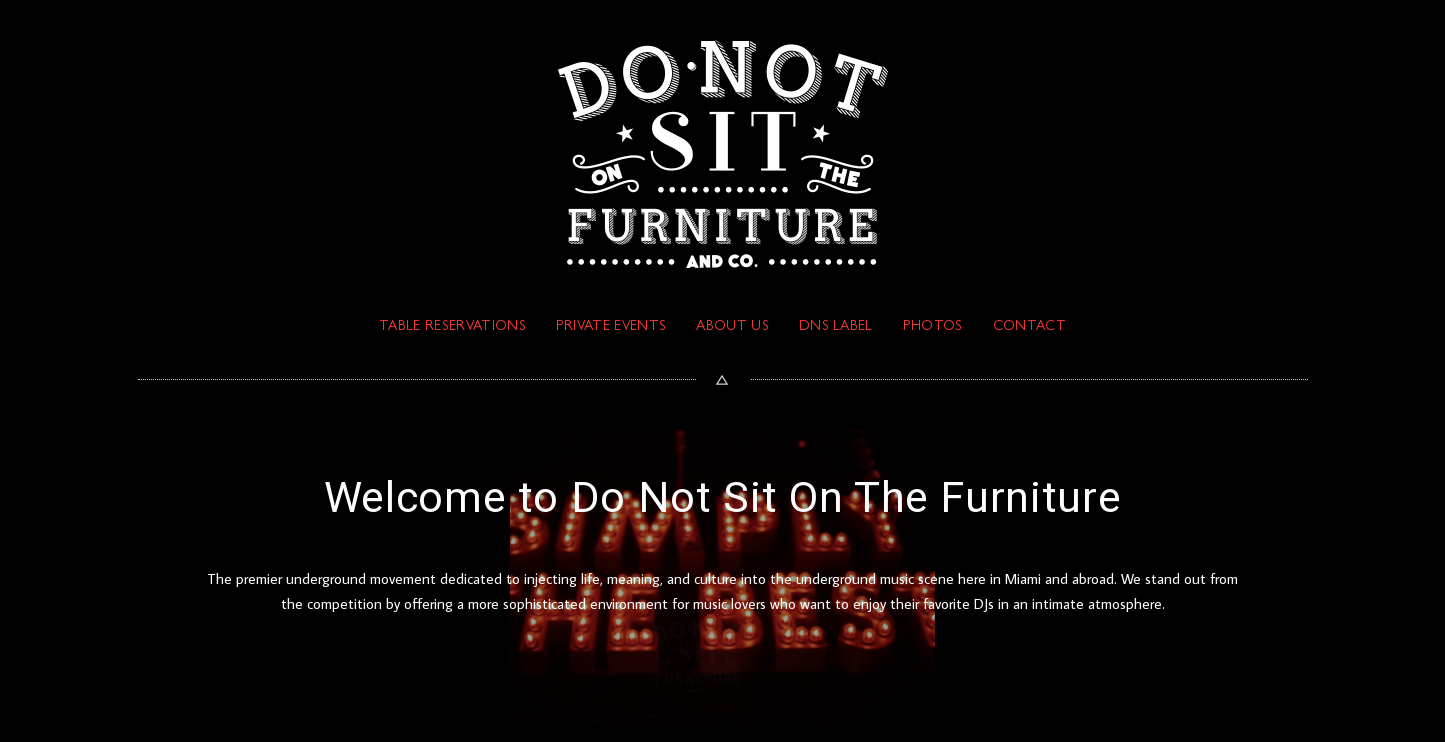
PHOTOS (933, 327)
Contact (1029, 327)
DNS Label (836, 327)
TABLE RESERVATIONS (452, 327)
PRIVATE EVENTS (611, 327)
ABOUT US (732, 327)
